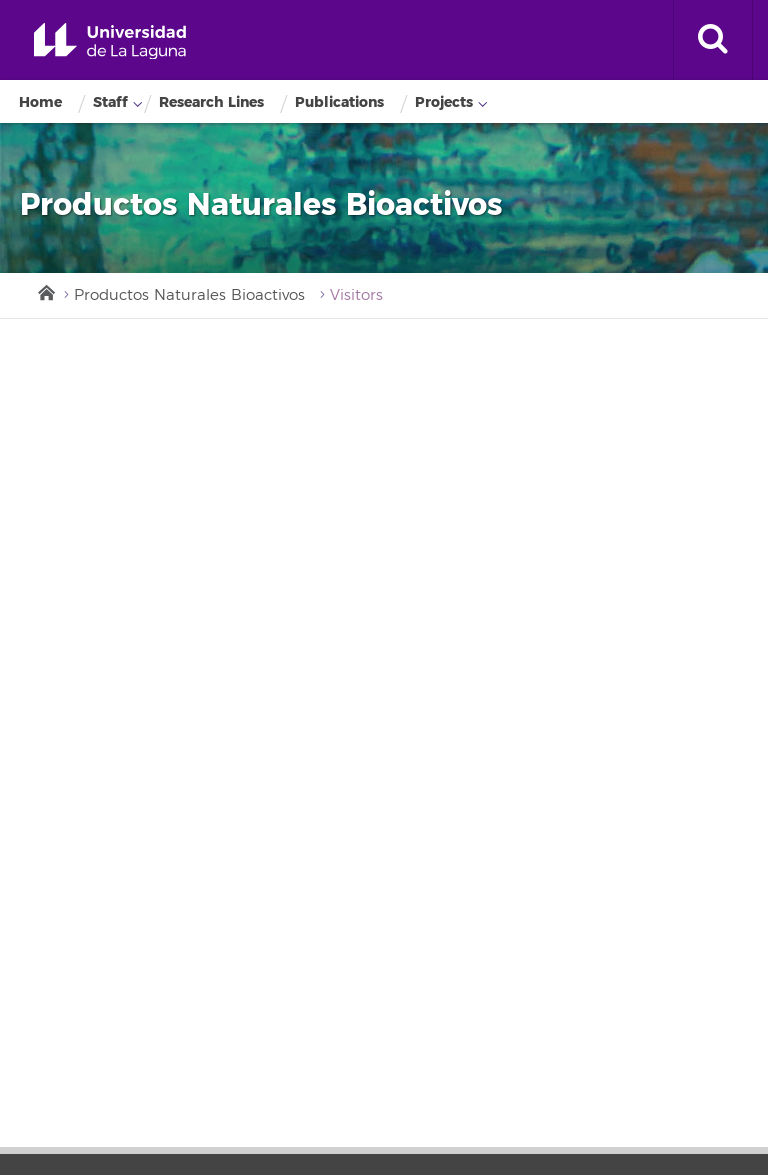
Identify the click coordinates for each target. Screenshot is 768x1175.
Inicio (45, 291)
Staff (110, 102)
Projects (444, 102)
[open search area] (713, 40)
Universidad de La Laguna (110, 41)
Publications (339, 102)
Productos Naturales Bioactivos (189, 295)
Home (40, 102)
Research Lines (211, 102)
